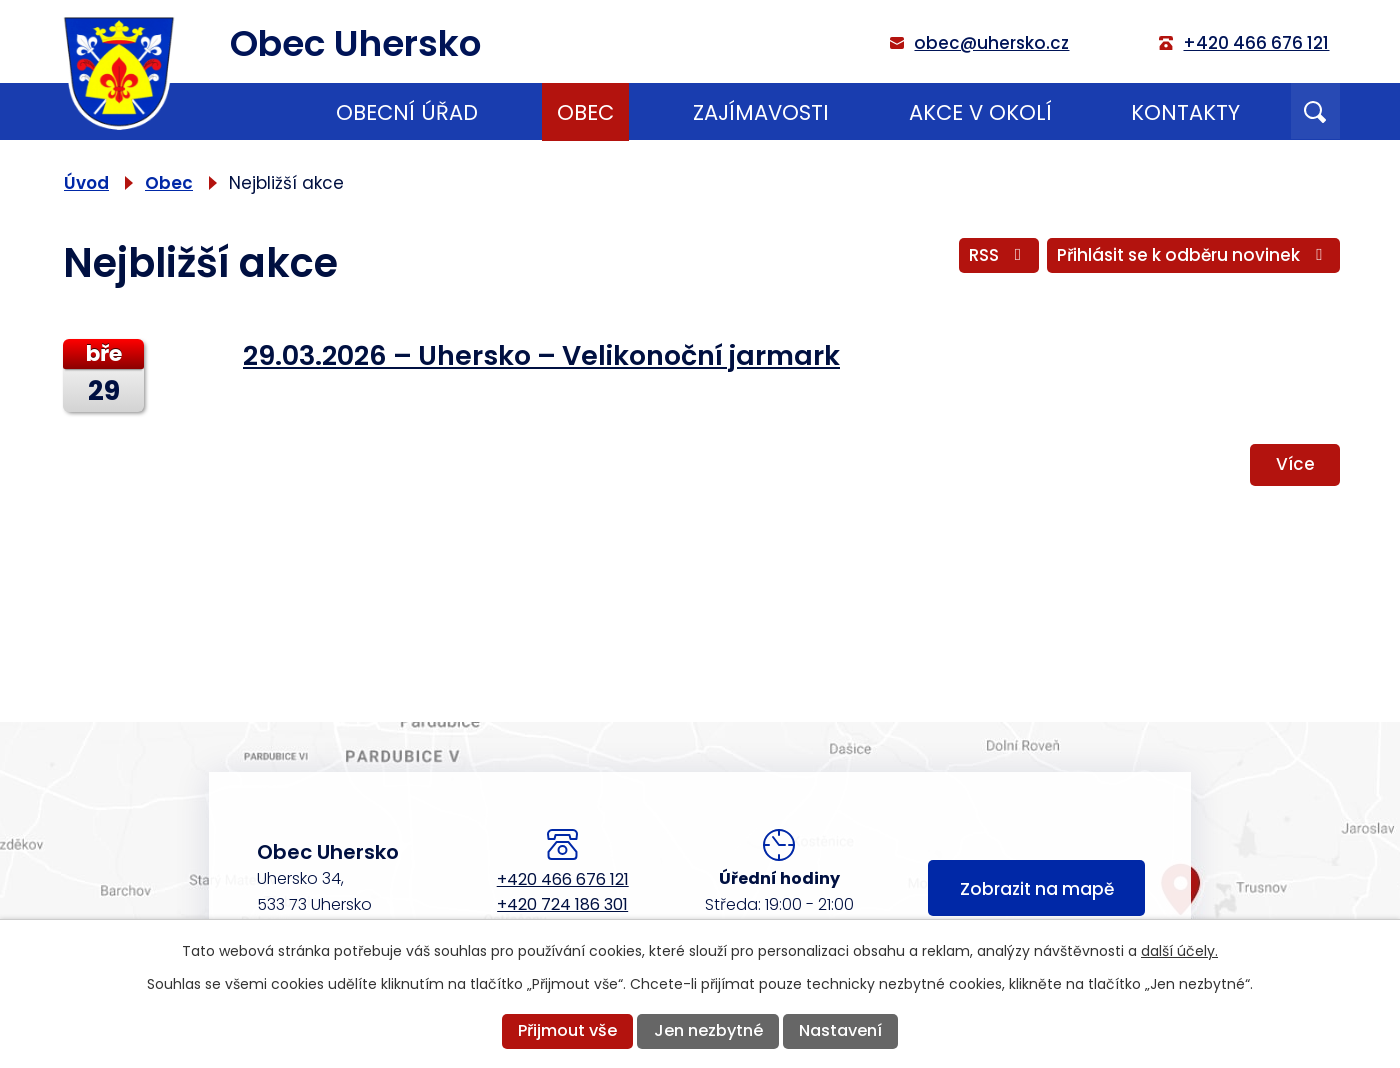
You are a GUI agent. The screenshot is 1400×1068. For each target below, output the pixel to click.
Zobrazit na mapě (1037, 889)
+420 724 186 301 (562, 904)
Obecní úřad (407, 112)
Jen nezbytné (708, 1030)
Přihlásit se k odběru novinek (1193, 255)
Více (1295, 464)
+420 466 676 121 (563, 879)
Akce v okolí (980, 112)
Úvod (241, 112)
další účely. (1179, 951)
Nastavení (840, 1030)
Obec (585, 112)
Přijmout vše (567, 1030)
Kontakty (1185, 112)
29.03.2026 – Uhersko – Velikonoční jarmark (541, 355)
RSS (999, 255)
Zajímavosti (761, 112)
